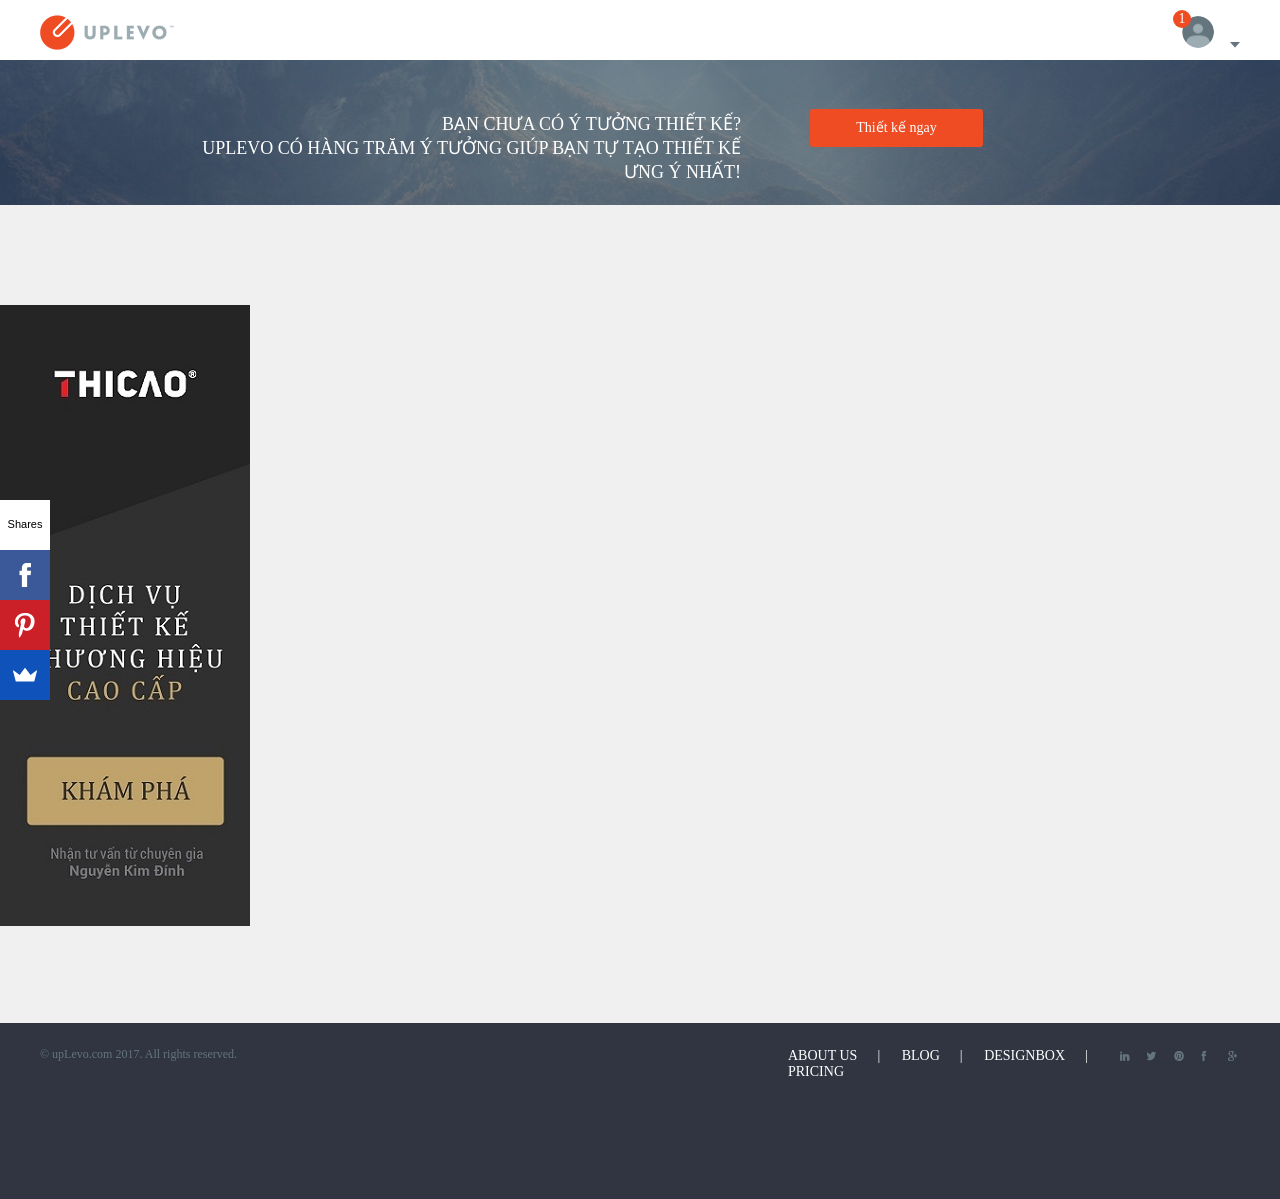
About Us (822, 1055)
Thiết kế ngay (896, 127)
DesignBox (1024, 1055)
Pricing (816, 1071)
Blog (921, 1055)
